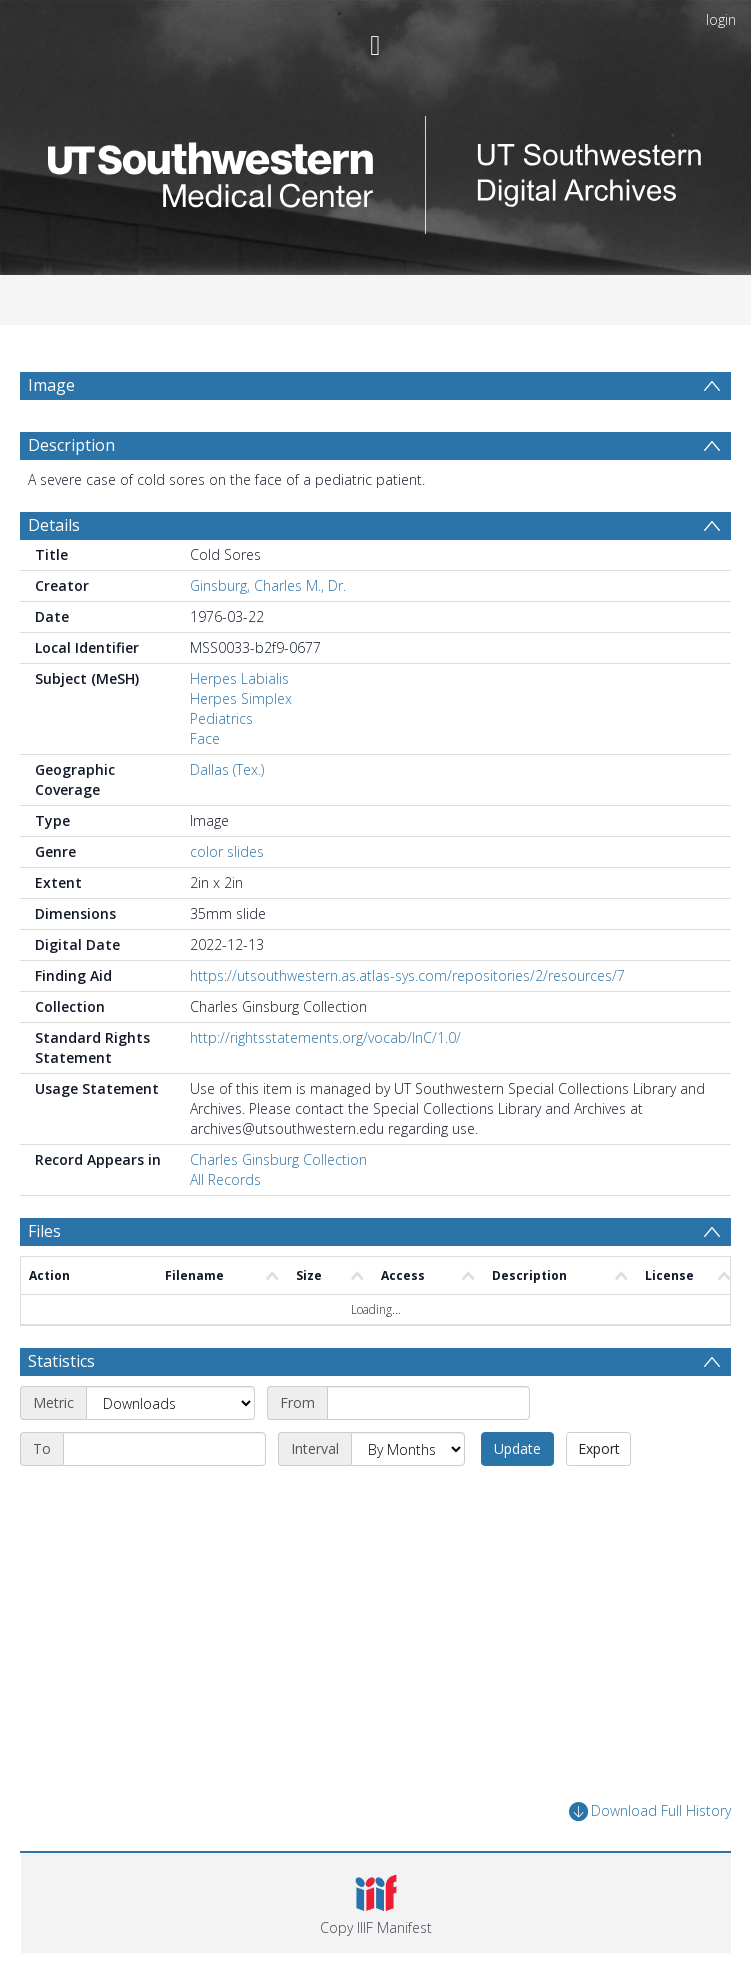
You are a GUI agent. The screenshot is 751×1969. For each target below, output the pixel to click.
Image (51, 385)
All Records (225, 1179)
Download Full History (650, 1811)
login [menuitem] (721, 19)
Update (517, 1448)
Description (71, 445)
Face (205, 738)
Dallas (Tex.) (227, 769)
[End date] (164, 1449)
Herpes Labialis (239, 678)
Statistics (61, 1361)
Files (44, 1231)
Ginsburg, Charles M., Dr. (268, 585)
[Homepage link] (376, 169)
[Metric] (170, 1403)
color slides (227, 851)
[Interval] (408, 1449)
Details (54, 525)
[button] (376, 1903)
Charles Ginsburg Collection (278, 1159)
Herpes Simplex (241, 698)
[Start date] (428, 1403)
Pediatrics (221, 718)
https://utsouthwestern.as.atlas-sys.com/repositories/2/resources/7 (407, 975)
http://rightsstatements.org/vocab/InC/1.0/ (325, 1037)
